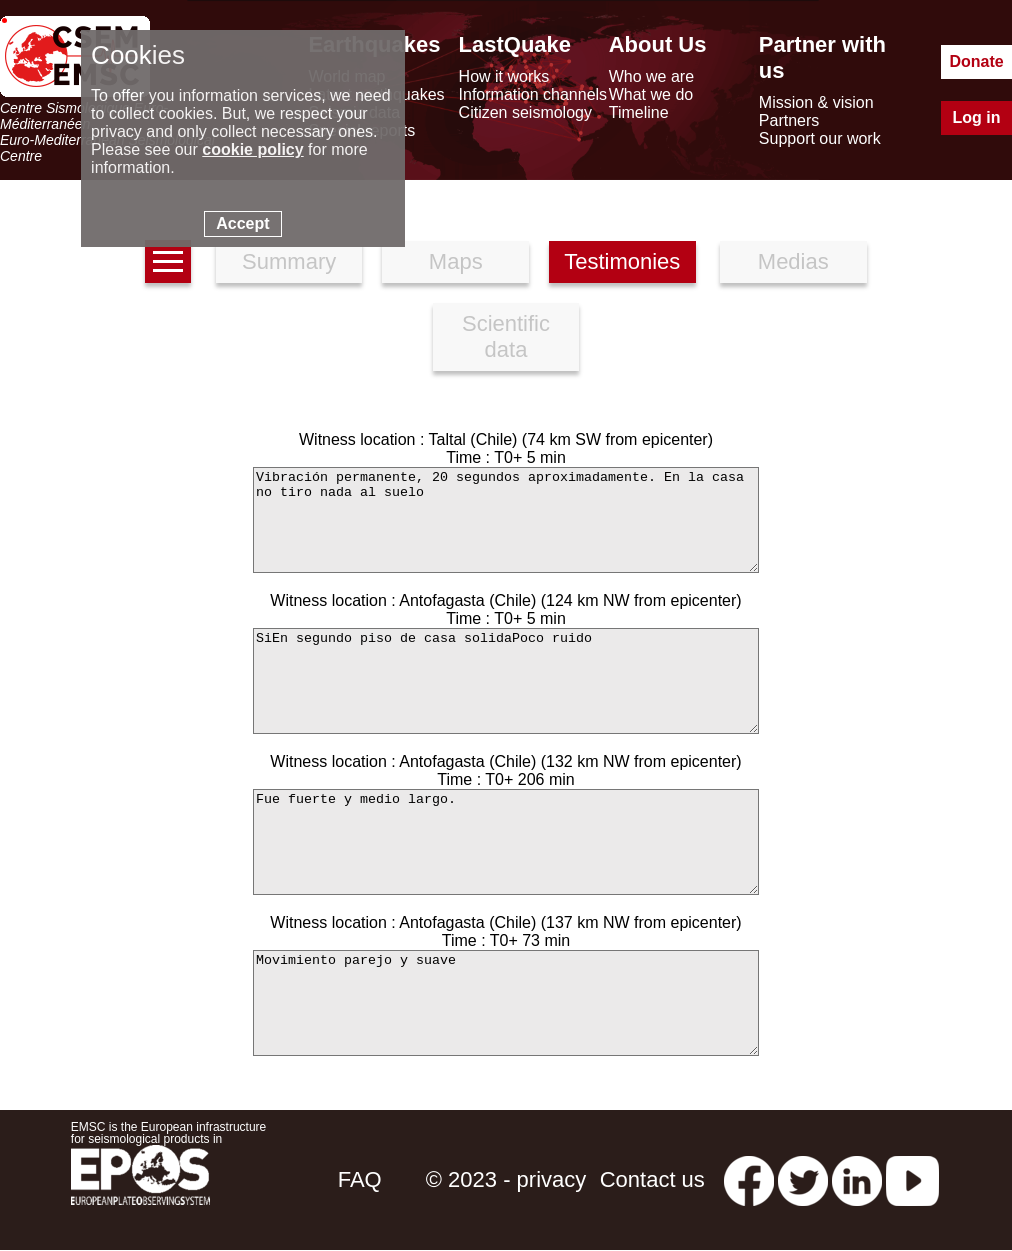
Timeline (639, 112)
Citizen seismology (525, 112)
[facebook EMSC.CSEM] (749, 1179)
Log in (977, 117)
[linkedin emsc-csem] (857, 1179)
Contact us (652, 1179)
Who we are (651, 76)
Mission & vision (816, 102)
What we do (651, 94)
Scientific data (506, 336)
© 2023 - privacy (506, 1179)
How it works (504, 76)
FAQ (360, 1179)
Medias (793, 261)
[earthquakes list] (168, 261)
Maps (456, 261)
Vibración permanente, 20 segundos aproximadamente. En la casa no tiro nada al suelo (506, 520)
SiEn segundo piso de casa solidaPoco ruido (506, 681)
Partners (789, 120)
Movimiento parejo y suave (506, 1003)
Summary (289, 261)
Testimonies (622, 261)
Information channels (533, 94)
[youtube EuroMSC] (912, 1179)
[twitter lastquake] (803, 1179)
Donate (976, 61)
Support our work (820, 138)
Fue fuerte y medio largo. (506, 842)
